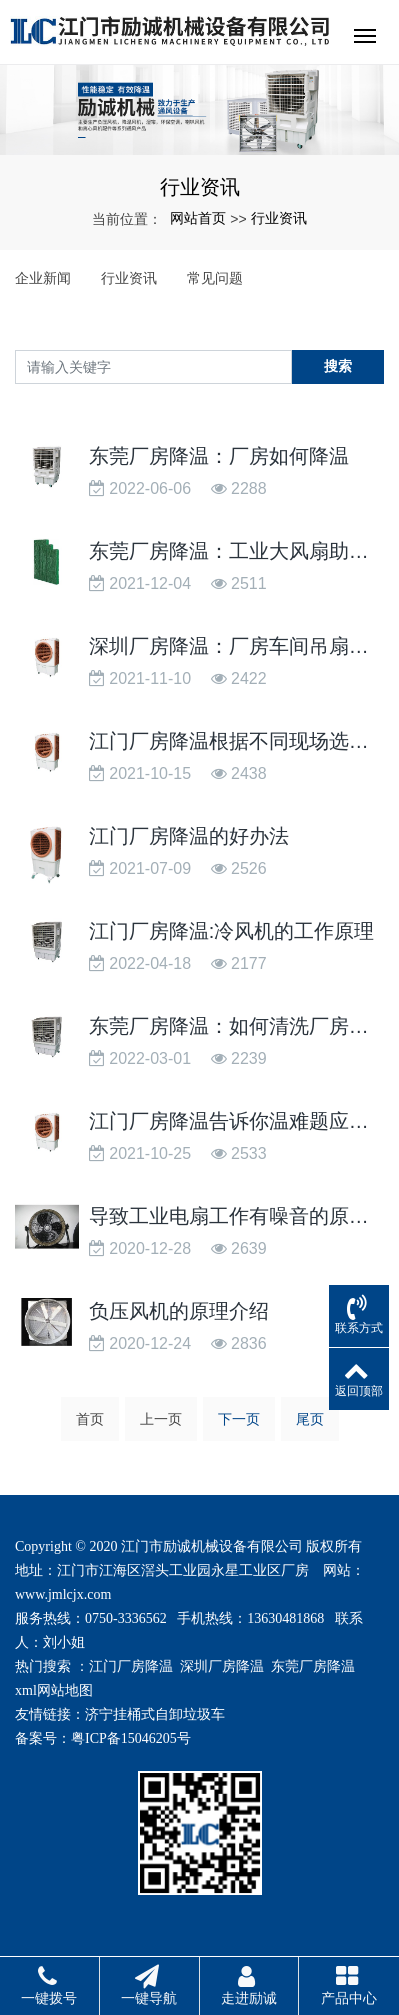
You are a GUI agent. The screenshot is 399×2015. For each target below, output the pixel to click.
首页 (90, 1419)
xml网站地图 (54, 1690)
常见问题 (215, 278)
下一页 (239, 1419)
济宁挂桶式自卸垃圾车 (155, 1714)
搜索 (338, 366)
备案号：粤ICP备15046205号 (103, 1738)
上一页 (161, 1419)
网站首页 (198, 218)
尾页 (310, 1419)
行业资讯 (279, 218)
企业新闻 (43, 278)
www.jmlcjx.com (63, 1594)
